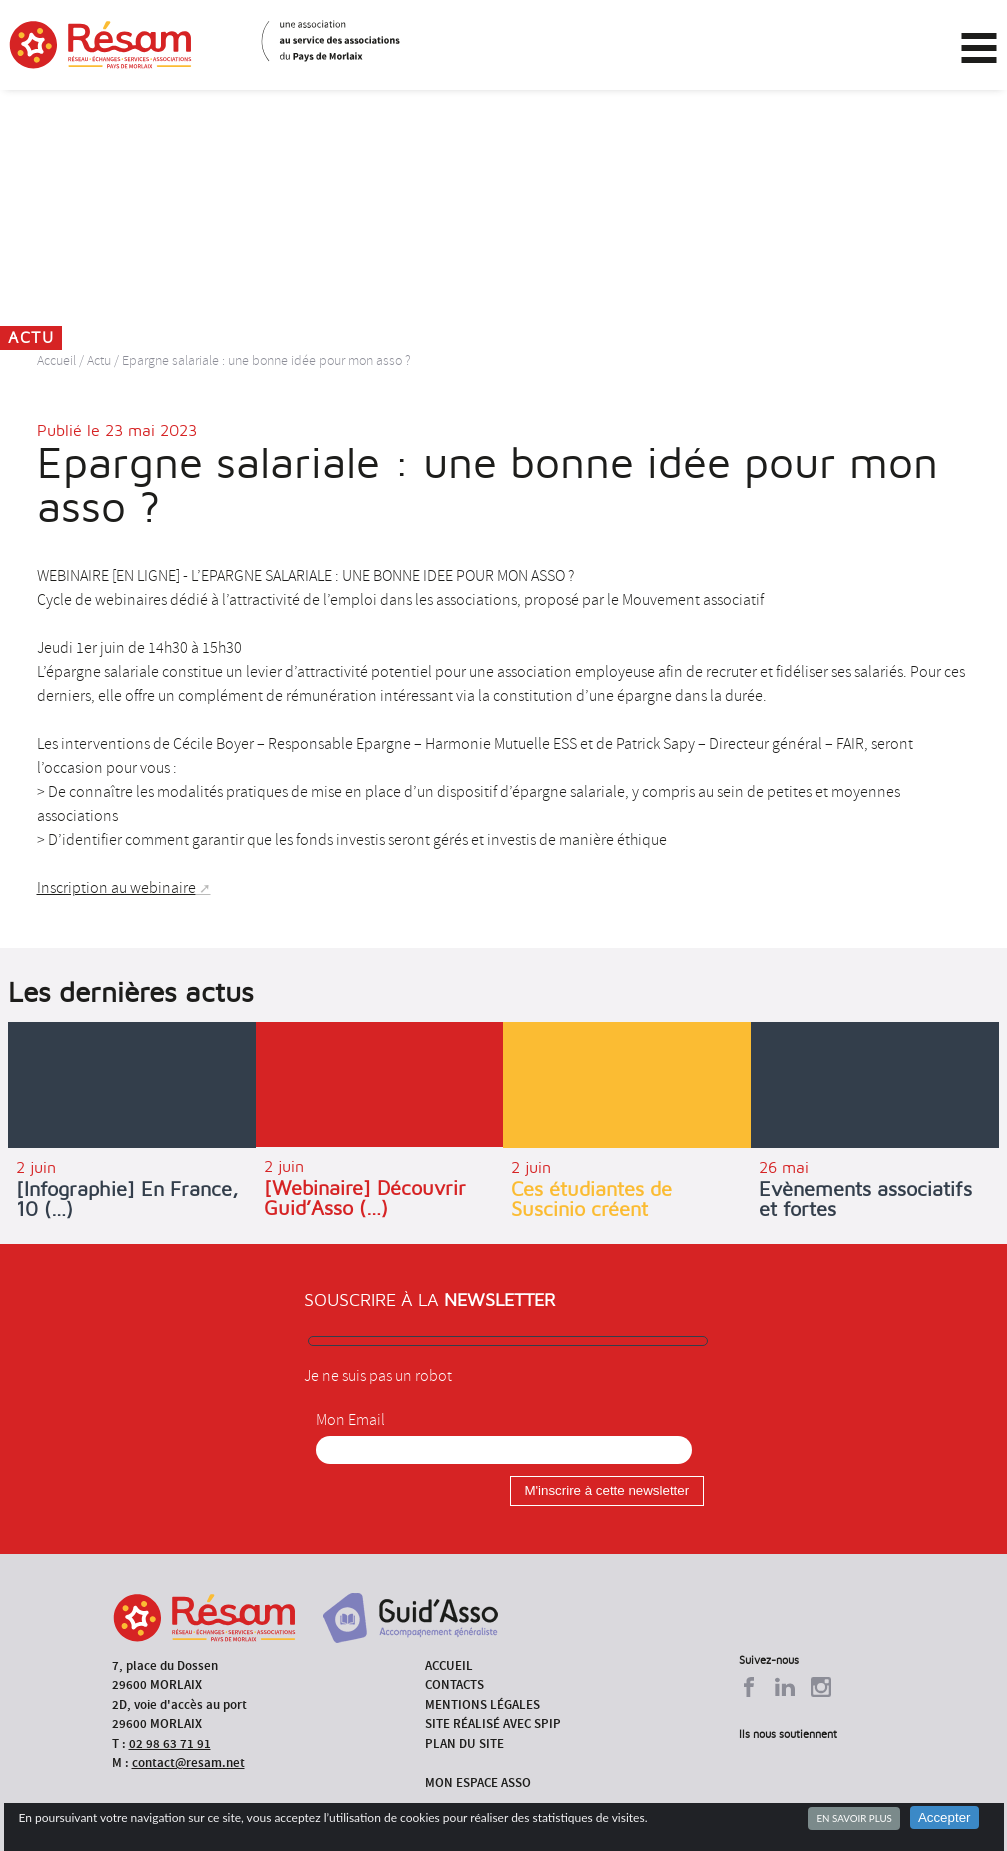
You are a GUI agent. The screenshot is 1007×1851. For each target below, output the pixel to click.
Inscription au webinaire (116, 888)
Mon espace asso (478, 1782)
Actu (99, 360)
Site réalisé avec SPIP (493, 1723)
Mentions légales (482, 1704)
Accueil (56, 360)
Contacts (454, 1684)
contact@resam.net (188, 1762)
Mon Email (350, 1420)
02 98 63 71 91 (170, 1743)
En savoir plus (853, 1818)
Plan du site (464, 1743)
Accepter (944, 1817)
